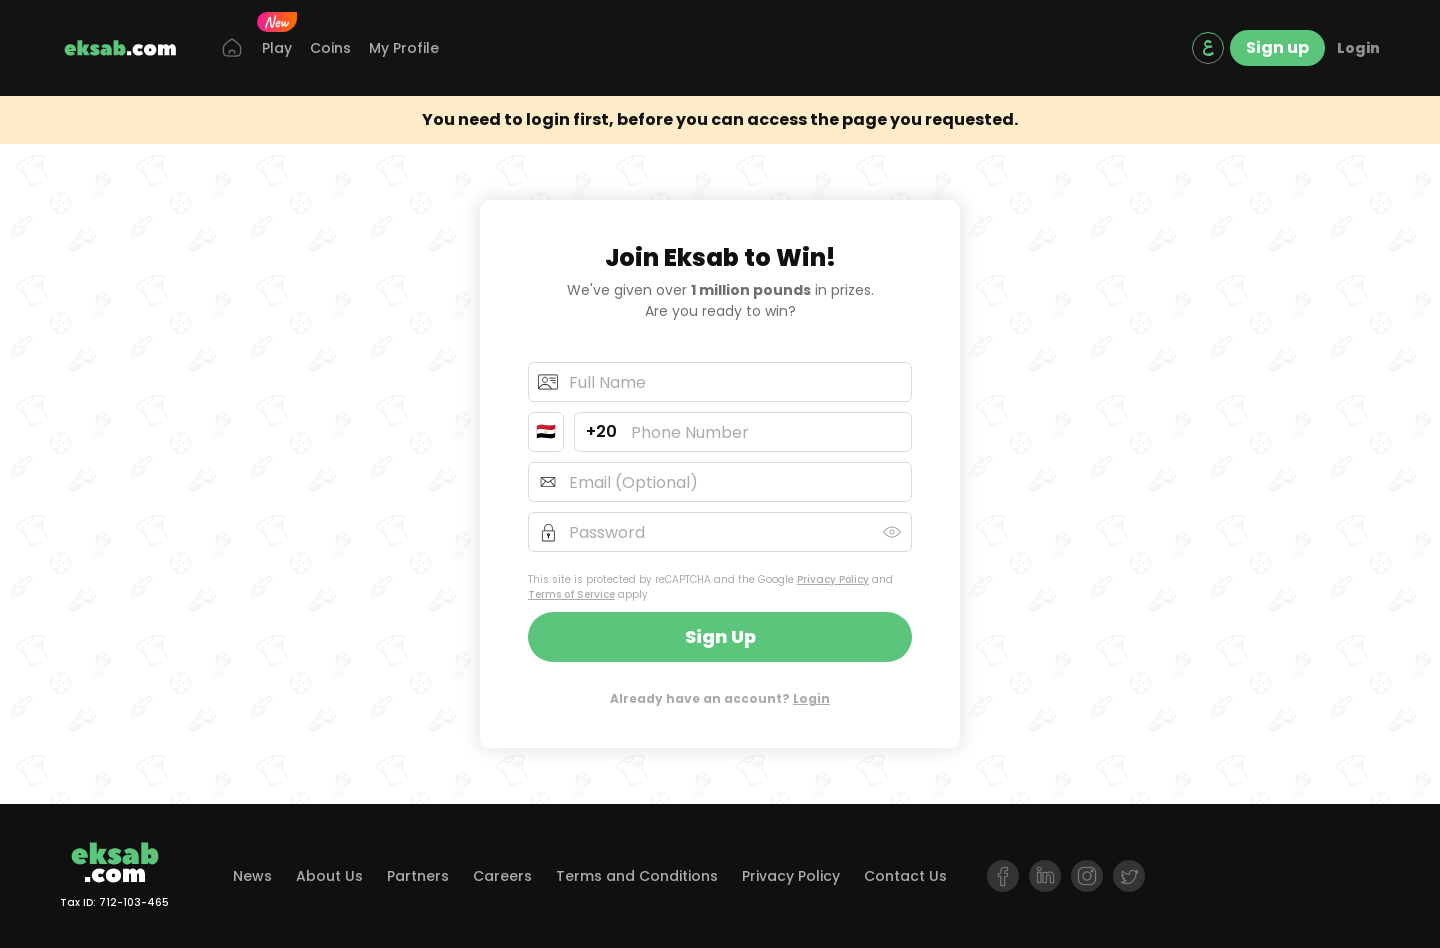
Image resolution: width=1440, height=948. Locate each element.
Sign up (1277, 47)
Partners (418, 876)
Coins (330, 48)
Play (277, 47)
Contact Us (905, 876)
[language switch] (1208, 48)
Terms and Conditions (637, 876)
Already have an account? (720, 698)
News (252, 876)
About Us (329, 876)
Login (1358, 48)
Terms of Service (571, 594)
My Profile (404, 48)
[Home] (232, 48)
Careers (502, 876)
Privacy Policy (833, 579)
